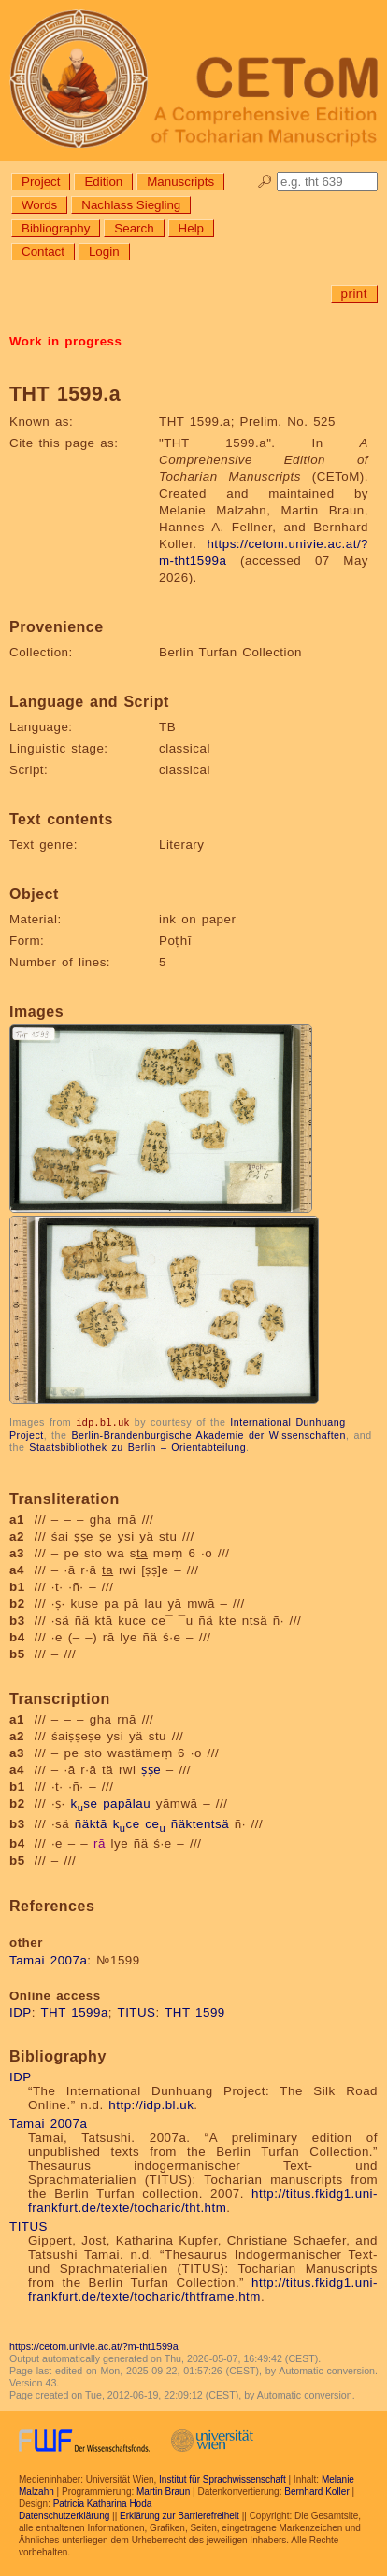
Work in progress (65, 341)
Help (191, 228)
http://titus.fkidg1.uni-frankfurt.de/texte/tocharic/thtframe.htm (203, 2288)
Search (133, 228)
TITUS (137, 2012)
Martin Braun (163, 2490)
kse (83, 1802)
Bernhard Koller (316, 2490)
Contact (43, 252)
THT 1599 (195, 2012)
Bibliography (56, 228)
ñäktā (91, 1823)
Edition (103, 182)
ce (155, 1823)
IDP (20, 2012)
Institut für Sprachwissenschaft (222, 2478)
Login (104, 252)
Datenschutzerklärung (64, 2515)
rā (99, 1843)
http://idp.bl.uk (151, 2104)
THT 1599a (74, 2012)
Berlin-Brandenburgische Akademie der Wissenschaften (208, 1434)
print (354, 294)
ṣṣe (151, 1769)
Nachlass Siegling (130, 205)
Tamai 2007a (48, 1959)
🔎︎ (265, 182)
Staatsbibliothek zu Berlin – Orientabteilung (137, 1446)
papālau (126, 1802)
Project (41, 182)
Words (39, 205)
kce (126, 1823)
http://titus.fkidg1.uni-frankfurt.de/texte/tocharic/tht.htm (203, 2200)
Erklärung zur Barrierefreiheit (179, 2515)
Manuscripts (180, 182)
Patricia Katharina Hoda (102, 2503)
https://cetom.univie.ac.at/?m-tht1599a (94, 2345)
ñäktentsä (200, 1823)
